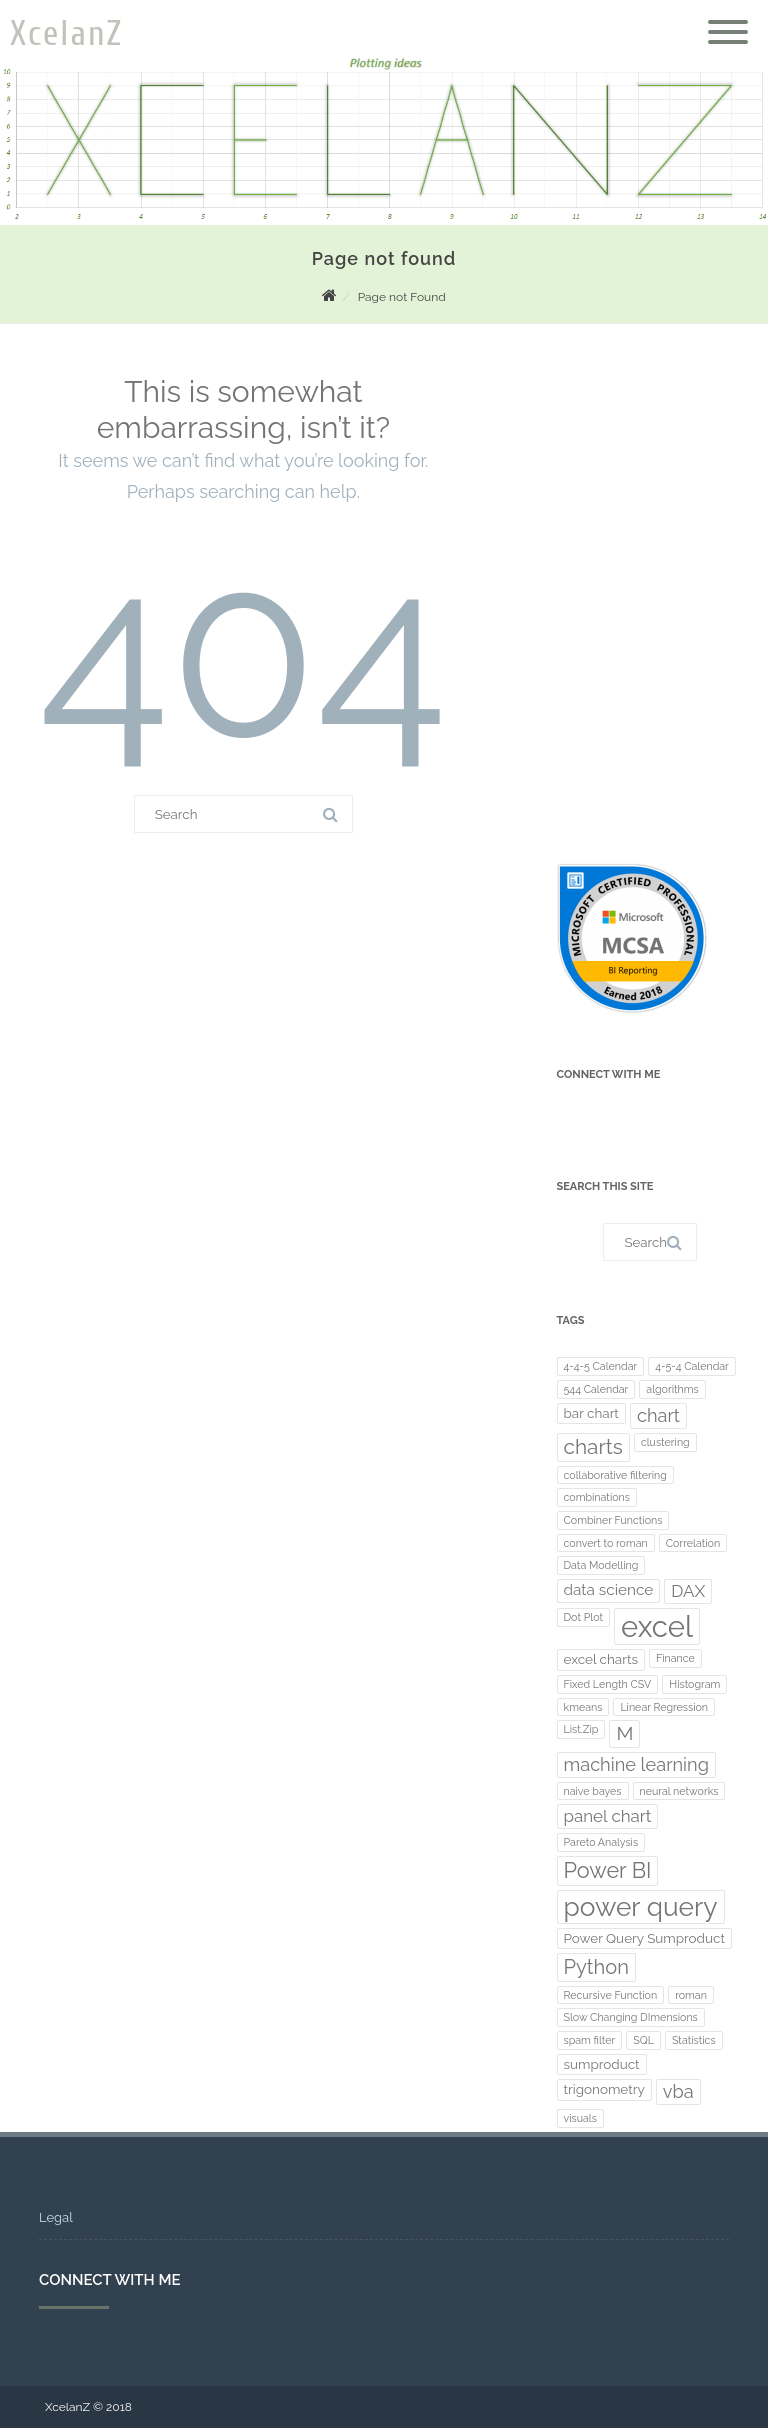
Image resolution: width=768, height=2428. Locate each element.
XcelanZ (66, 34)
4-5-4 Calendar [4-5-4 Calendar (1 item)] (692, 1366)
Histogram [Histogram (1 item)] (694, 1684)
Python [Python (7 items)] (596, 1967)
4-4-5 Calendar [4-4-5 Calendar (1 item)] (601, 1366)
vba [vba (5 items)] (678, 2091)
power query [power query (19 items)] (641, 1906)
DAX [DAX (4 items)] (688, 1591)
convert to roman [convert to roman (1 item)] (606, 1543)
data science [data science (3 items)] (609, 1590)
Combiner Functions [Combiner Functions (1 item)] (613, 1520)
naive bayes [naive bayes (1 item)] (593, 1791)
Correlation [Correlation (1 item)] (693, 1543)
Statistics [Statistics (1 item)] (694, 2040)
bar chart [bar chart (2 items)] (591, 1413)
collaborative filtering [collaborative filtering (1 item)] (615, 1475)
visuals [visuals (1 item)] (580, 2118)
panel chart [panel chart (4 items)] (608, 1816)
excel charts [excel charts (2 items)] (601, 1659)
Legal (56, 2217)
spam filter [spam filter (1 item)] (590, 2040)
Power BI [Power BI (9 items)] (608, 1870)
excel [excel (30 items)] (657, 1626)
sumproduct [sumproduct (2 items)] (602, 2064)
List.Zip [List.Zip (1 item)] (581, 1729)
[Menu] (728, 20)
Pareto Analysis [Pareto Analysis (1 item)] (601, 1842)
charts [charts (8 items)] (593, 1446)
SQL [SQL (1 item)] (643, 2040)
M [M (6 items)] (624, 1733)
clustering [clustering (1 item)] (665, 1442)
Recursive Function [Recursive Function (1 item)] (611, 1995)
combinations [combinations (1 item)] (597, 1497)
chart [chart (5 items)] (658, 1415)
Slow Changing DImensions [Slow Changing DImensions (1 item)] (631, 2017)
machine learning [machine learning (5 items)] (636, 1764)
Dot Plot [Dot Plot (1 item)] (584, 1617)
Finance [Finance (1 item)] (675, 1658)
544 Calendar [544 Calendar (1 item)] (596, 1389)
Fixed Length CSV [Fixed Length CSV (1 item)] (608, 1684)
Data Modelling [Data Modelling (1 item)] (601, 1565)
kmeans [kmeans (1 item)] (583, 1707)
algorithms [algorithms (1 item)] (672, 1389)
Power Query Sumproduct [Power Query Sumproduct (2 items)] (644, 1938)
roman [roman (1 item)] (691, 1995)
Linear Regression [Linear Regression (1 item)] (664, 1707)
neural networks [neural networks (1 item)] (679, 1791)
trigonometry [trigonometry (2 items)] (604, 2089)
